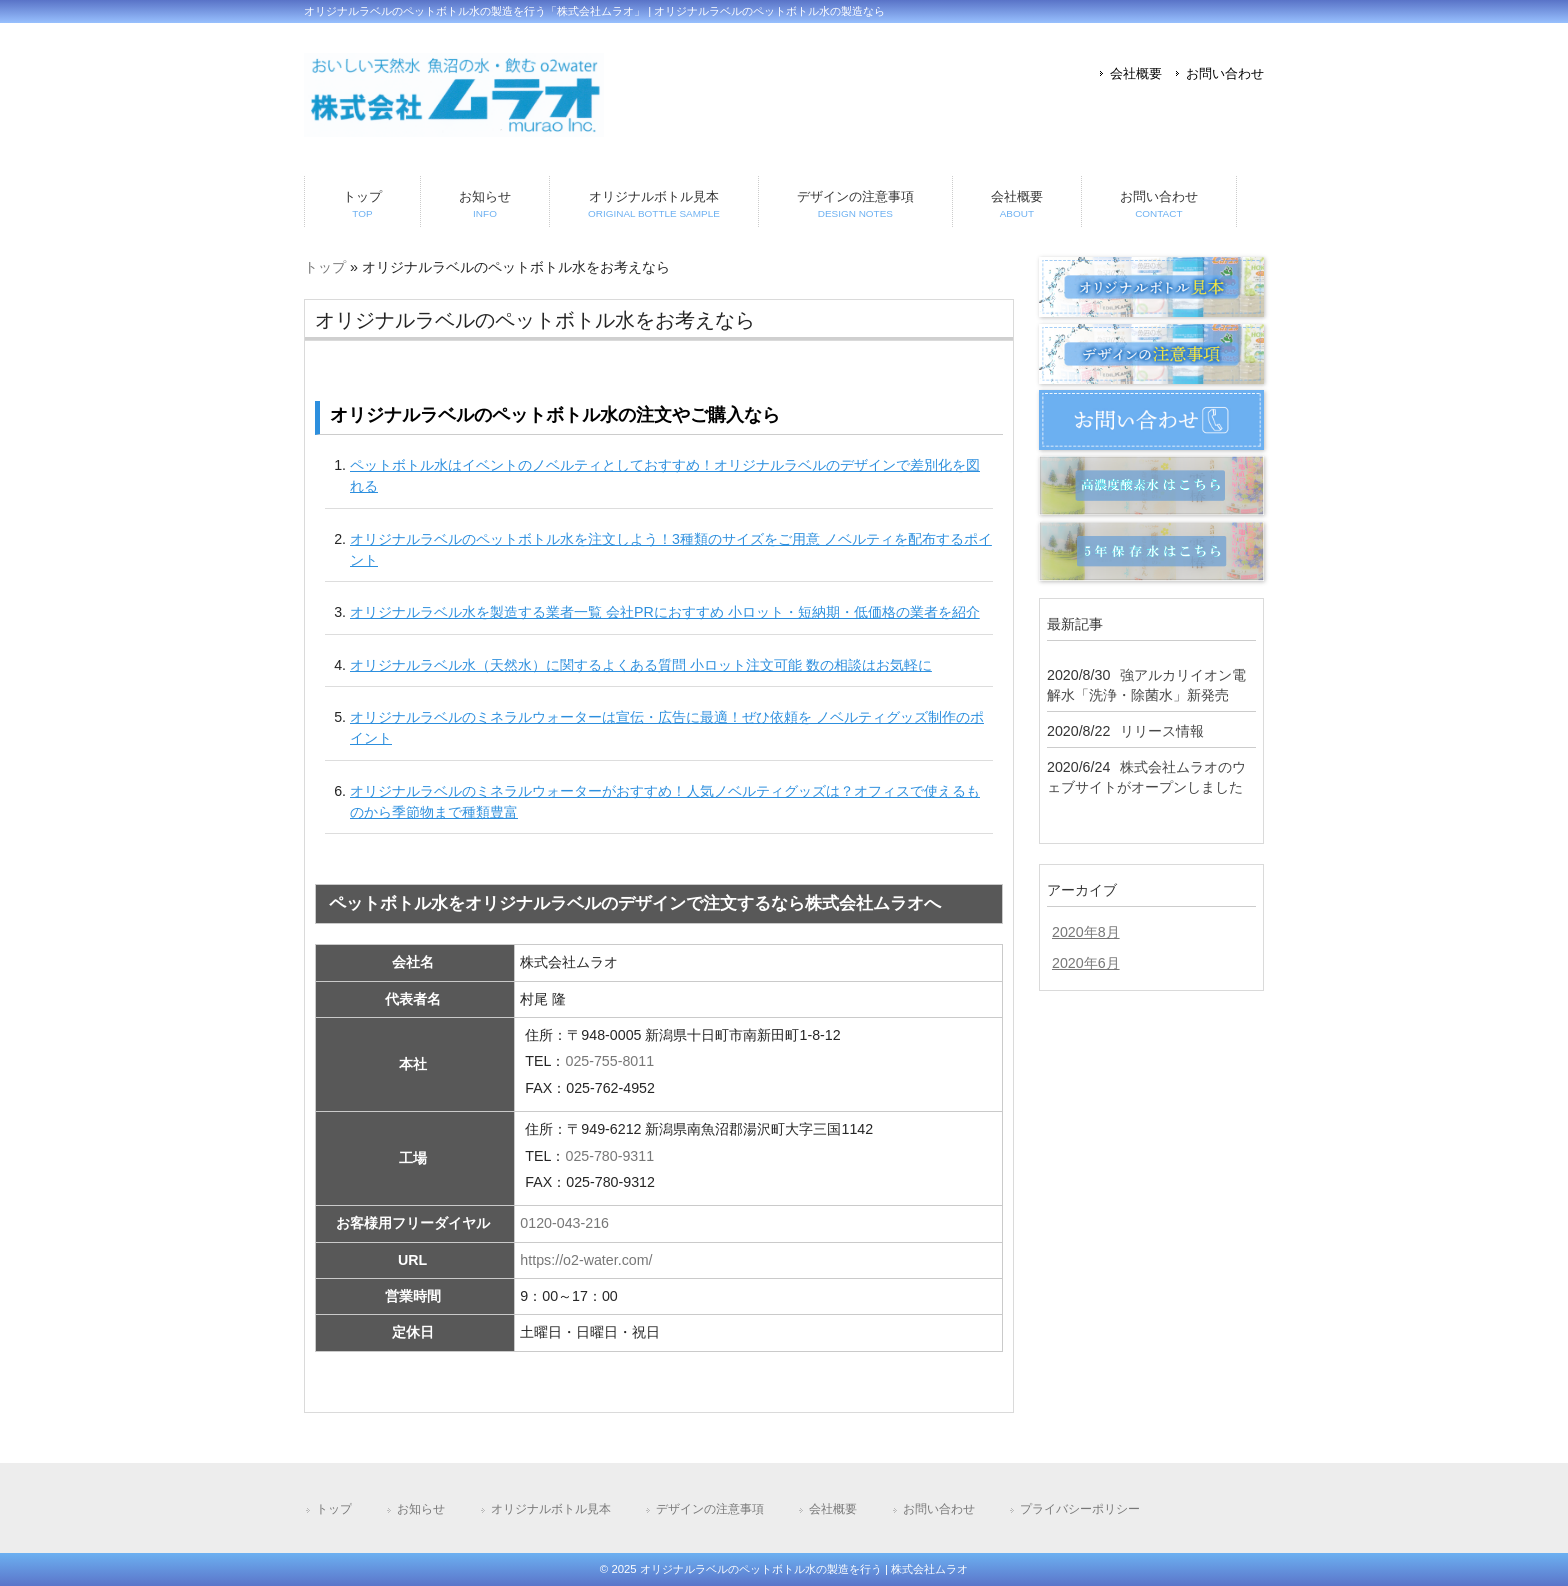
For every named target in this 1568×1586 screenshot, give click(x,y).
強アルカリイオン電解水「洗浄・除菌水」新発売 (1146, 685)
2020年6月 (1086, 963)
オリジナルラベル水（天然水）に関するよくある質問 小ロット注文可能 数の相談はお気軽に (641, 665)
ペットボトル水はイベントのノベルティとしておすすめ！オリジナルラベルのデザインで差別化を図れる (665, 475)
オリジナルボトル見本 (551, 1509)
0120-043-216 (564, 1223)
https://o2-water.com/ (586, 1260)
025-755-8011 (609, 1061)
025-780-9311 (609, 1156)
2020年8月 (1086, 932)
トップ (325, 267)
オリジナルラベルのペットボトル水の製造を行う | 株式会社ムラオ (804, 1569)
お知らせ (421, 1509)
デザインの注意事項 (710, 1509)
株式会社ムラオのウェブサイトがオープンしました (1146, 777)
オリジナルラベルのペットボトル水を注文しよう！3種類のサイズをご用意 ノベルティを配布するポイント (671, 549)
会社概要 (1136, 73)
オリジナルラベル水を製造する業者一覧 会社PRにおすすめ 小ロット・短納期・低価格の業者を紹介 (665, 612)
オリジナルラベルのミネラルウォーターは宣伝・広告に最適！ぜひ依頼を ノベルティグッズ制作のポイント (667, 727)
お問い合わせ (1225, 73)
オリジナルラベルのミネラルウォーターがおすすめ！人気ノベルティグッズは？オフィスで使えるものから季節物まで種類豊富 (665, 801)
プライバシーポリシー (1080, 1509)
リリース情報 (1162, 731)
